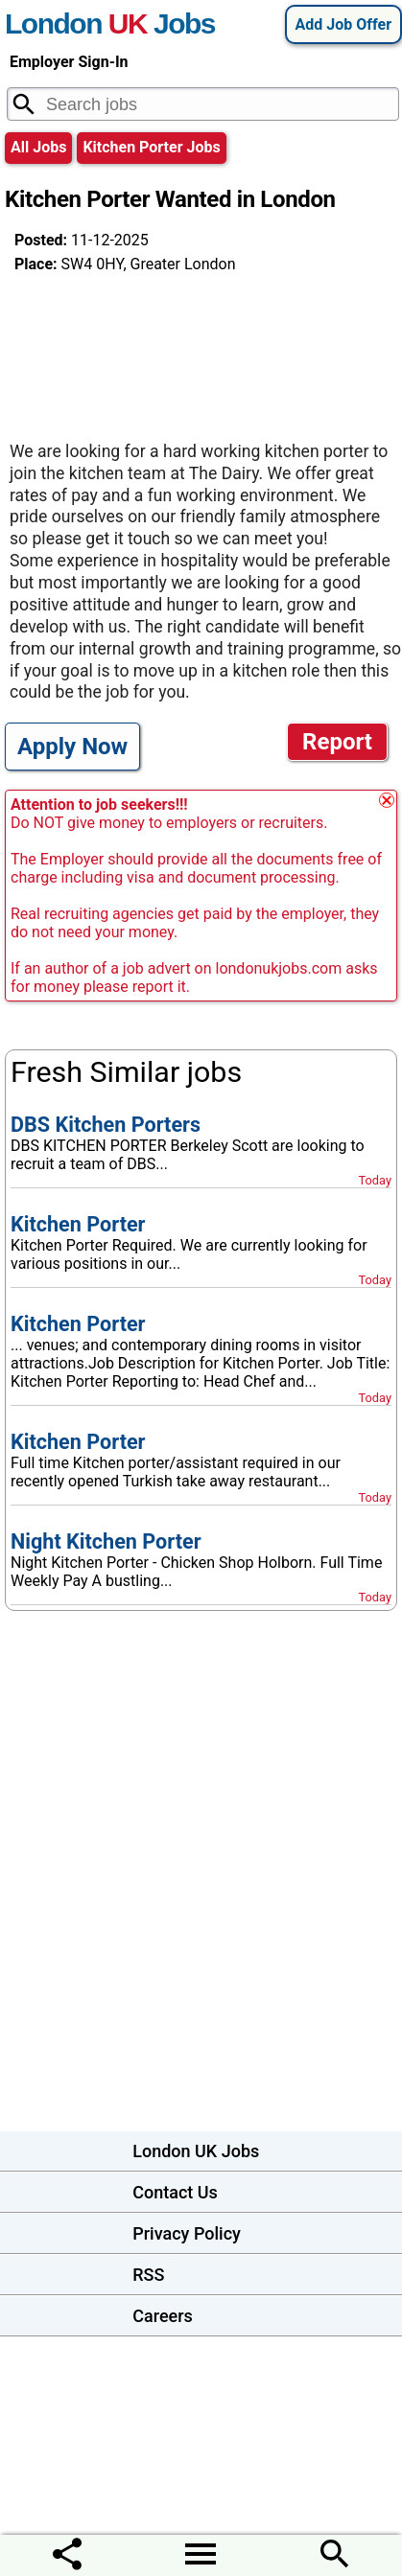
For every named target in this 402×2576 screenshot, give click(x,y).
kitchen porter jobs (151, 147)
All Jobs (38, 147)
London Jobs (110, 23)
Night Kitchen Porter (106, 1541)
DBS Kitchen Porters (106, 1125)
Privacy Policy (186, 2233)
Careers (162, 2316)
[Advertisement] (167, 349)
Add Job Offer (343, 24)
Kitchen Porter (78, 1224)
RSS (148, 2275)
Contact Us (175, 2192)
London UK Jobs (195, 2151)
